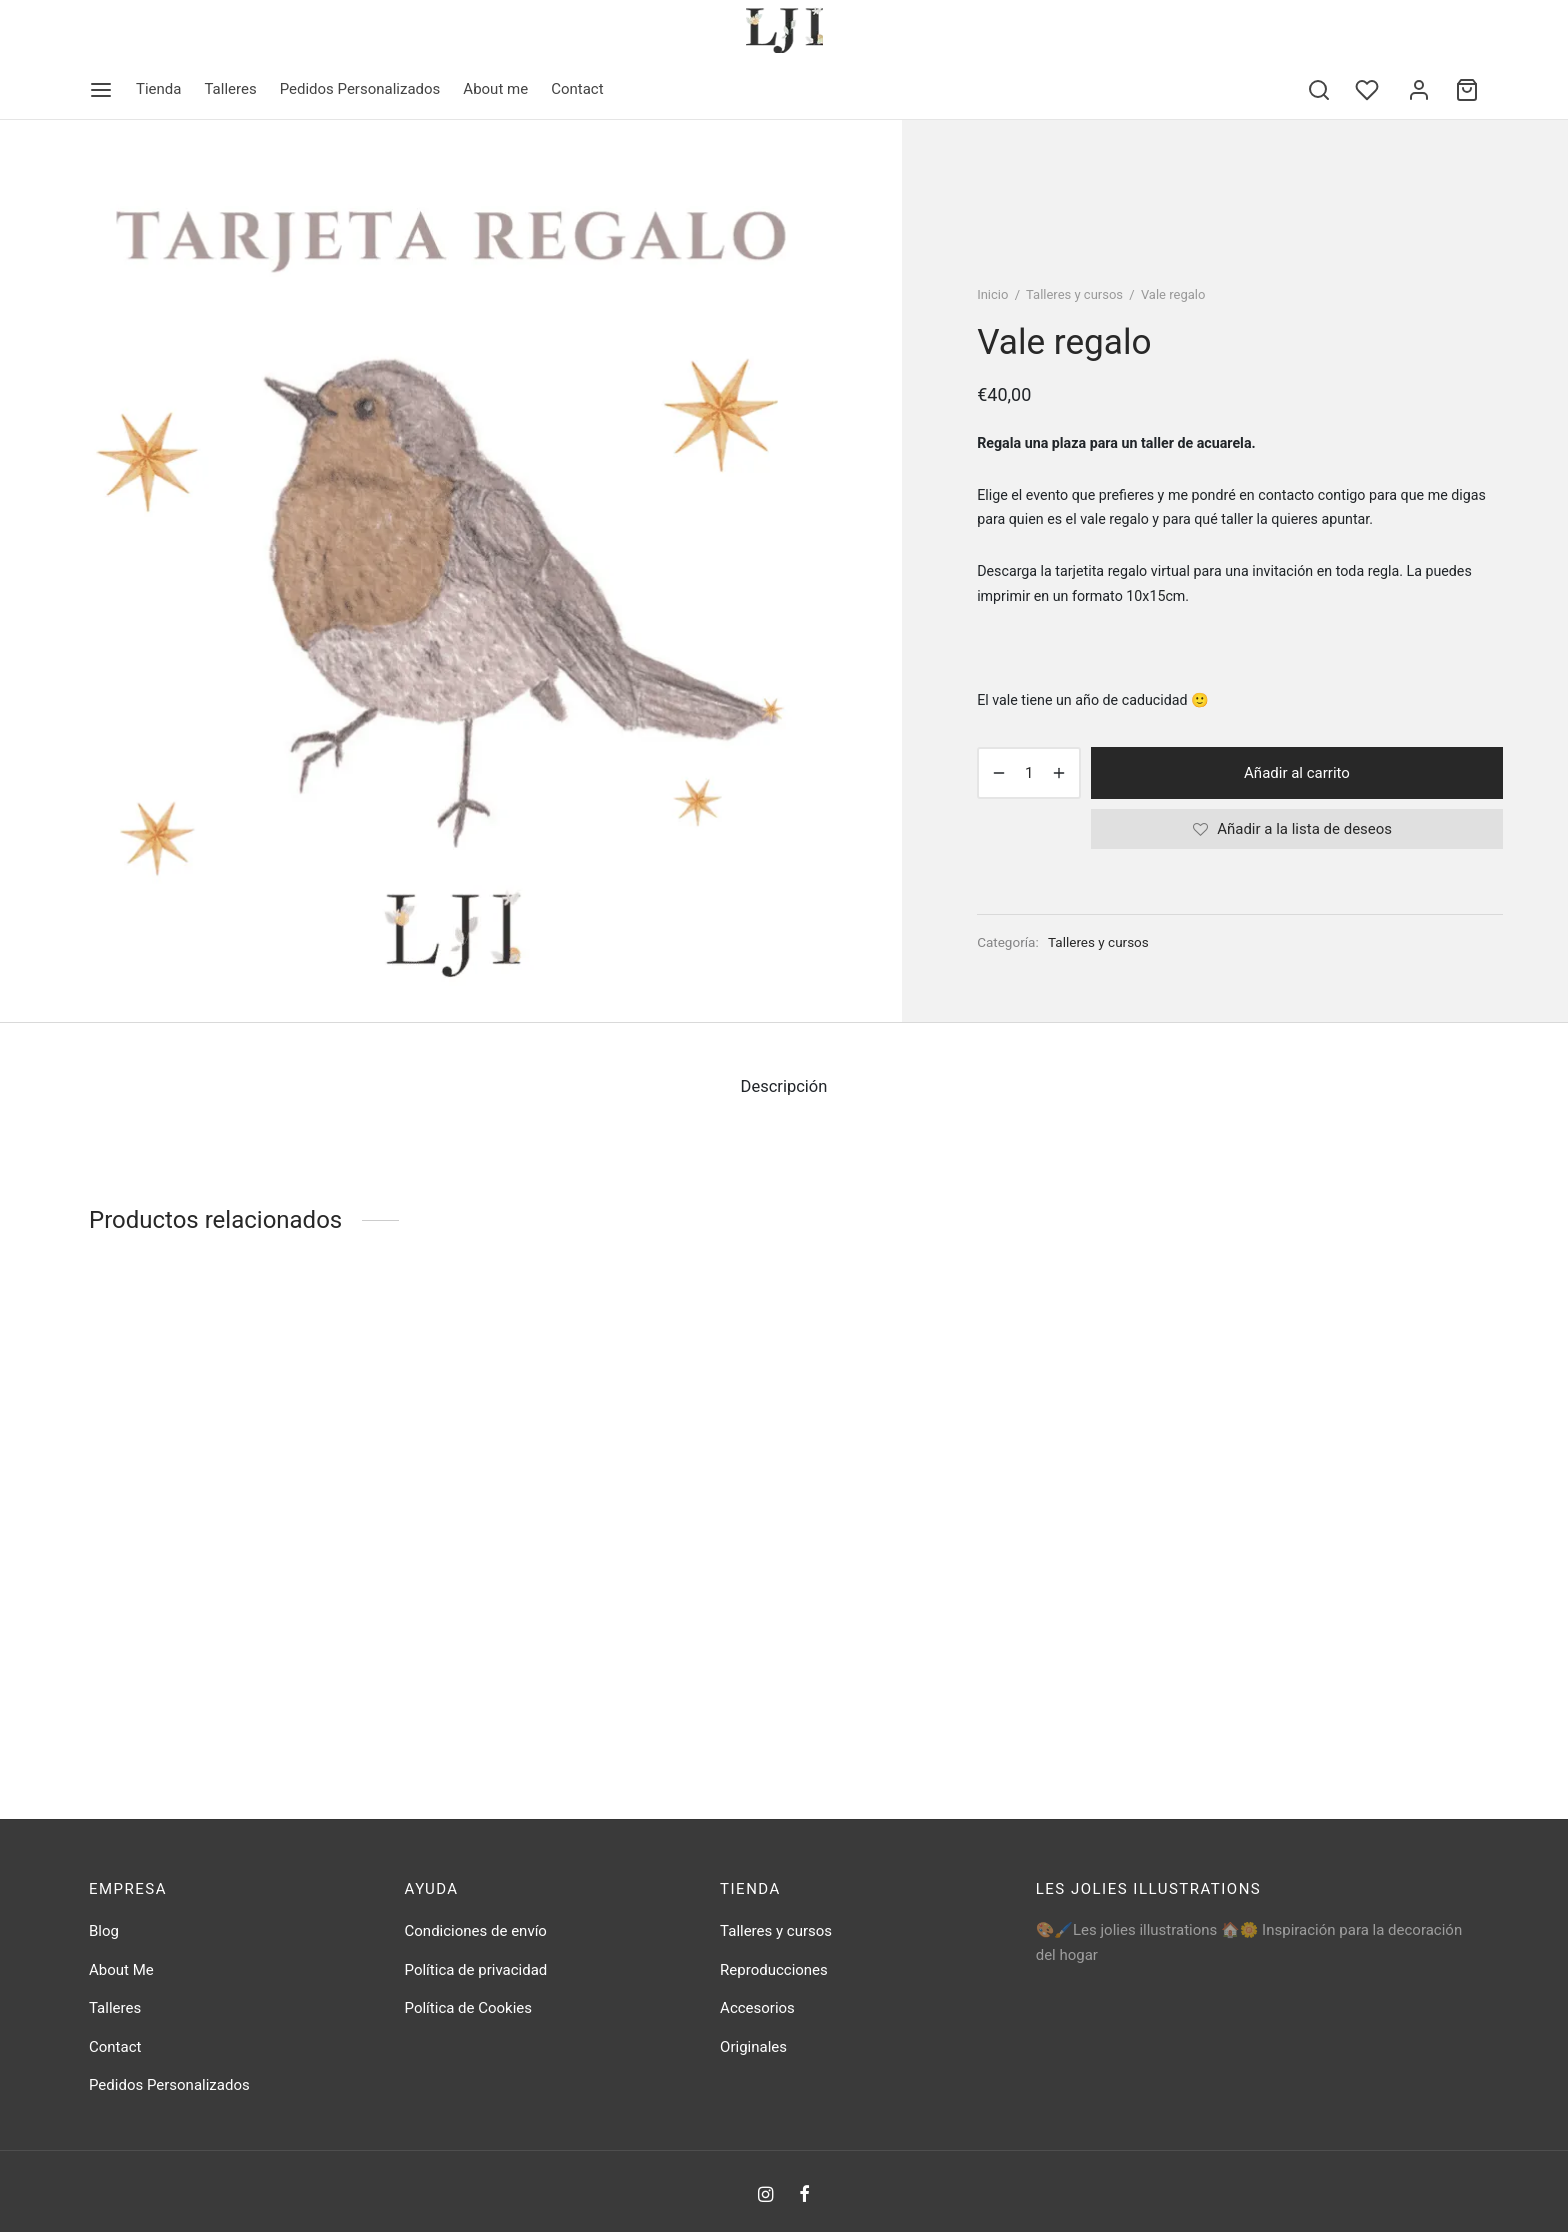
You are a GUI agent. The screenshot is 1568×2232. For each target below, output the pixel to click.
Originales (753, 2047)
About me (495, 89)
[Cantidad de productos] (1029, 773)
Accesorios (757, 2008)
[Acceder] (1419, 90)
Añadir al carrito (1297, 773)
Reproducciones (774, 1970)
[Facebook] (804, 2195)
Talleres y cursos (1074, 294)
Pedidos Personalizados (360, 89)
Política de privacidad (476, 1970)
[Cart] (1467, 90)
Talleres (230, 89)
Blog (104, 1931)
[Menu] (101, 90)
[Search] (1319, 90)
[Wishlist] (1369, 90)
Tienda (158, 89)
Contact (577, 89)
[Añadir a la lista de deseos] (1297, 829)
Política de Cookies (469, 2008)
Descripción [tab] (784, 1086)
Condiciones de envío (476, 1931)
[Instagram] (765, 2195)
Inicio (992, 294)
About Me (121, 1970)
